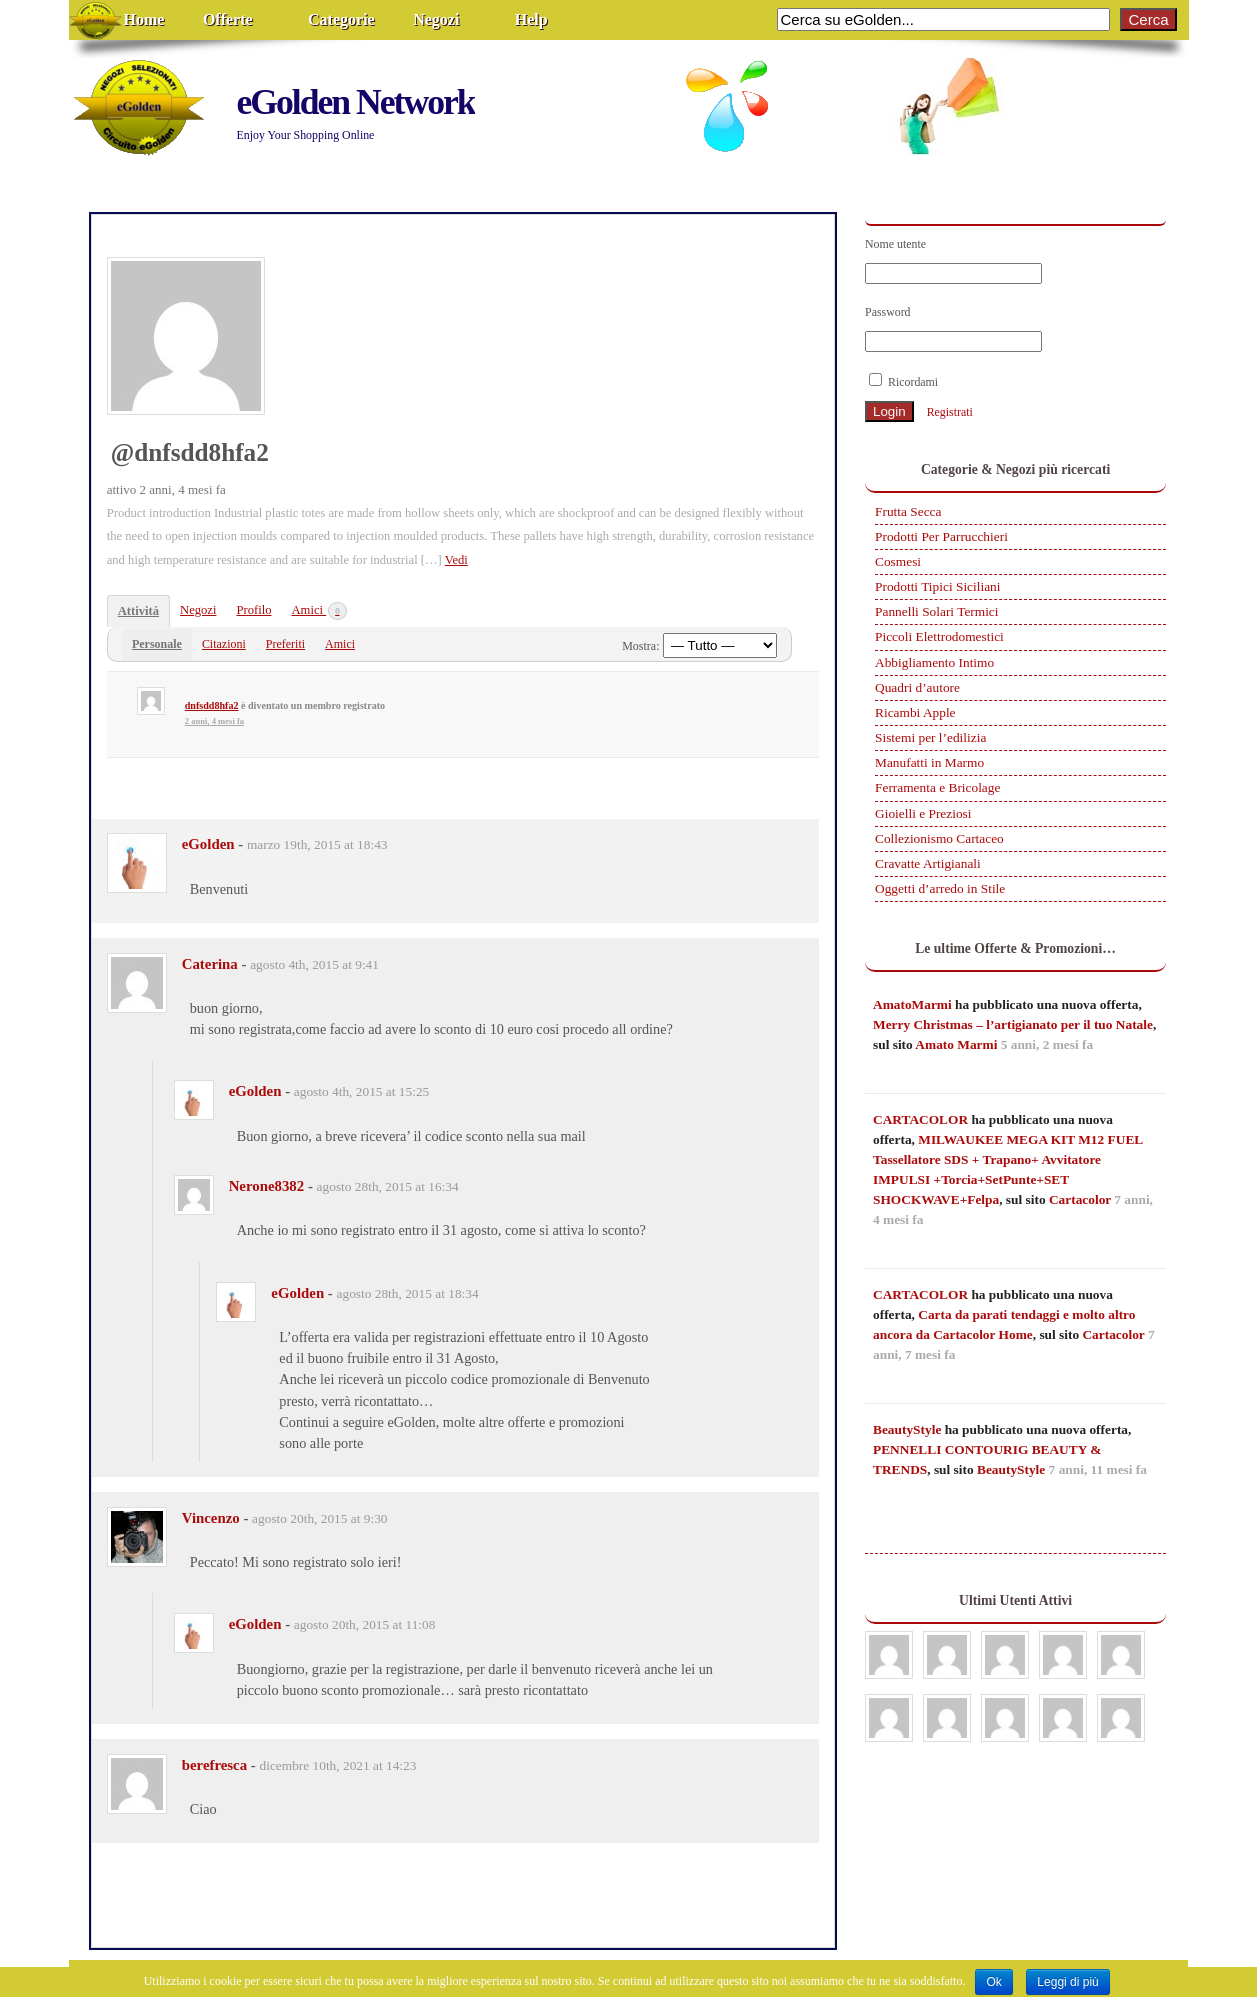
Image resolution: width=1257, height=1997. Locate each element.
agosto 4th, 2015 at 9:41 (314, 964)
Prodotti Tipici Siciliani (937, 586)
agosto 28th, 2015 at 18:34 (408, 1293)
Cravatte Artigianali (928, 863)
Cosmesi (898, 561)
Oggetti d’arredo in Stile (940, 888)
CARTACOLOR (920, 1119)
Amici (319, 611)
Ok (993, 1982)
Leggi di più (1067, 1982)
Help (531, 19)
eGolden (208, 844)
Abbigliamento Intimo (934, 662)
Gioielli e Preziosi (923, 813)
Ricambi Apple (915, 712)
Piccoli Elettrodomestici (939, 636)
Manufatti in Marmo (929, 762)
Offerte (228, 19)
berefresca (214, 1765)
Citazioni (224, 644)
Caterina (210, 964)
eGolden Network (356, 102)
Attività (138, 611)
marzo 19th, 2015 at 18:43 (317, 844)
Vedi (456, 560)
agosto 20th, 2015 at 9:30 (319, 1518)
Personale (157, 644)
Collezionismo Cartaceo (939, 838)
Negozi (436, 19)
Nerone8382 (267, 1186)
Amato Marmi (956, 1044)
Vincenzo (211, 1518)
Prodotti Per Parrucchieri (941, 536)
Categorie (341, 19)
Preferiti (285, 644)
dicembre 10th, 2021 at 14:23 (338, 1765)
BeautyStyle (907, 1429)
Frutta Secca (908, 511)
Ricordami (903, 381)
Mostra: (640, 646)
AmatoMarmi (912, 1004)
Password (888, 312)
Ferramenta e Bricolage (937, 787)
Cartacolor (1080, 1199)
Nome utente (895, 244)
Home (144, 19)
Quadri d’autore (917, 687)
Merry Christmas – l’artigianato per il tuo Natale (1013, 1024)
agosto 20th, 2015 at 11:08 (365, 1624)
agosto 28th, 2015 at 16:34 (388, 1186)
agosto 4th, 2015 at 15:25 (361, 1091)
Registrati (950, 412)
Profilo (253, 610)
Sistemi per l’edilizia (930, 737)
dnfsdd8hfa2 (212, 705)
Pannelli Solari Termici (936, 611)
